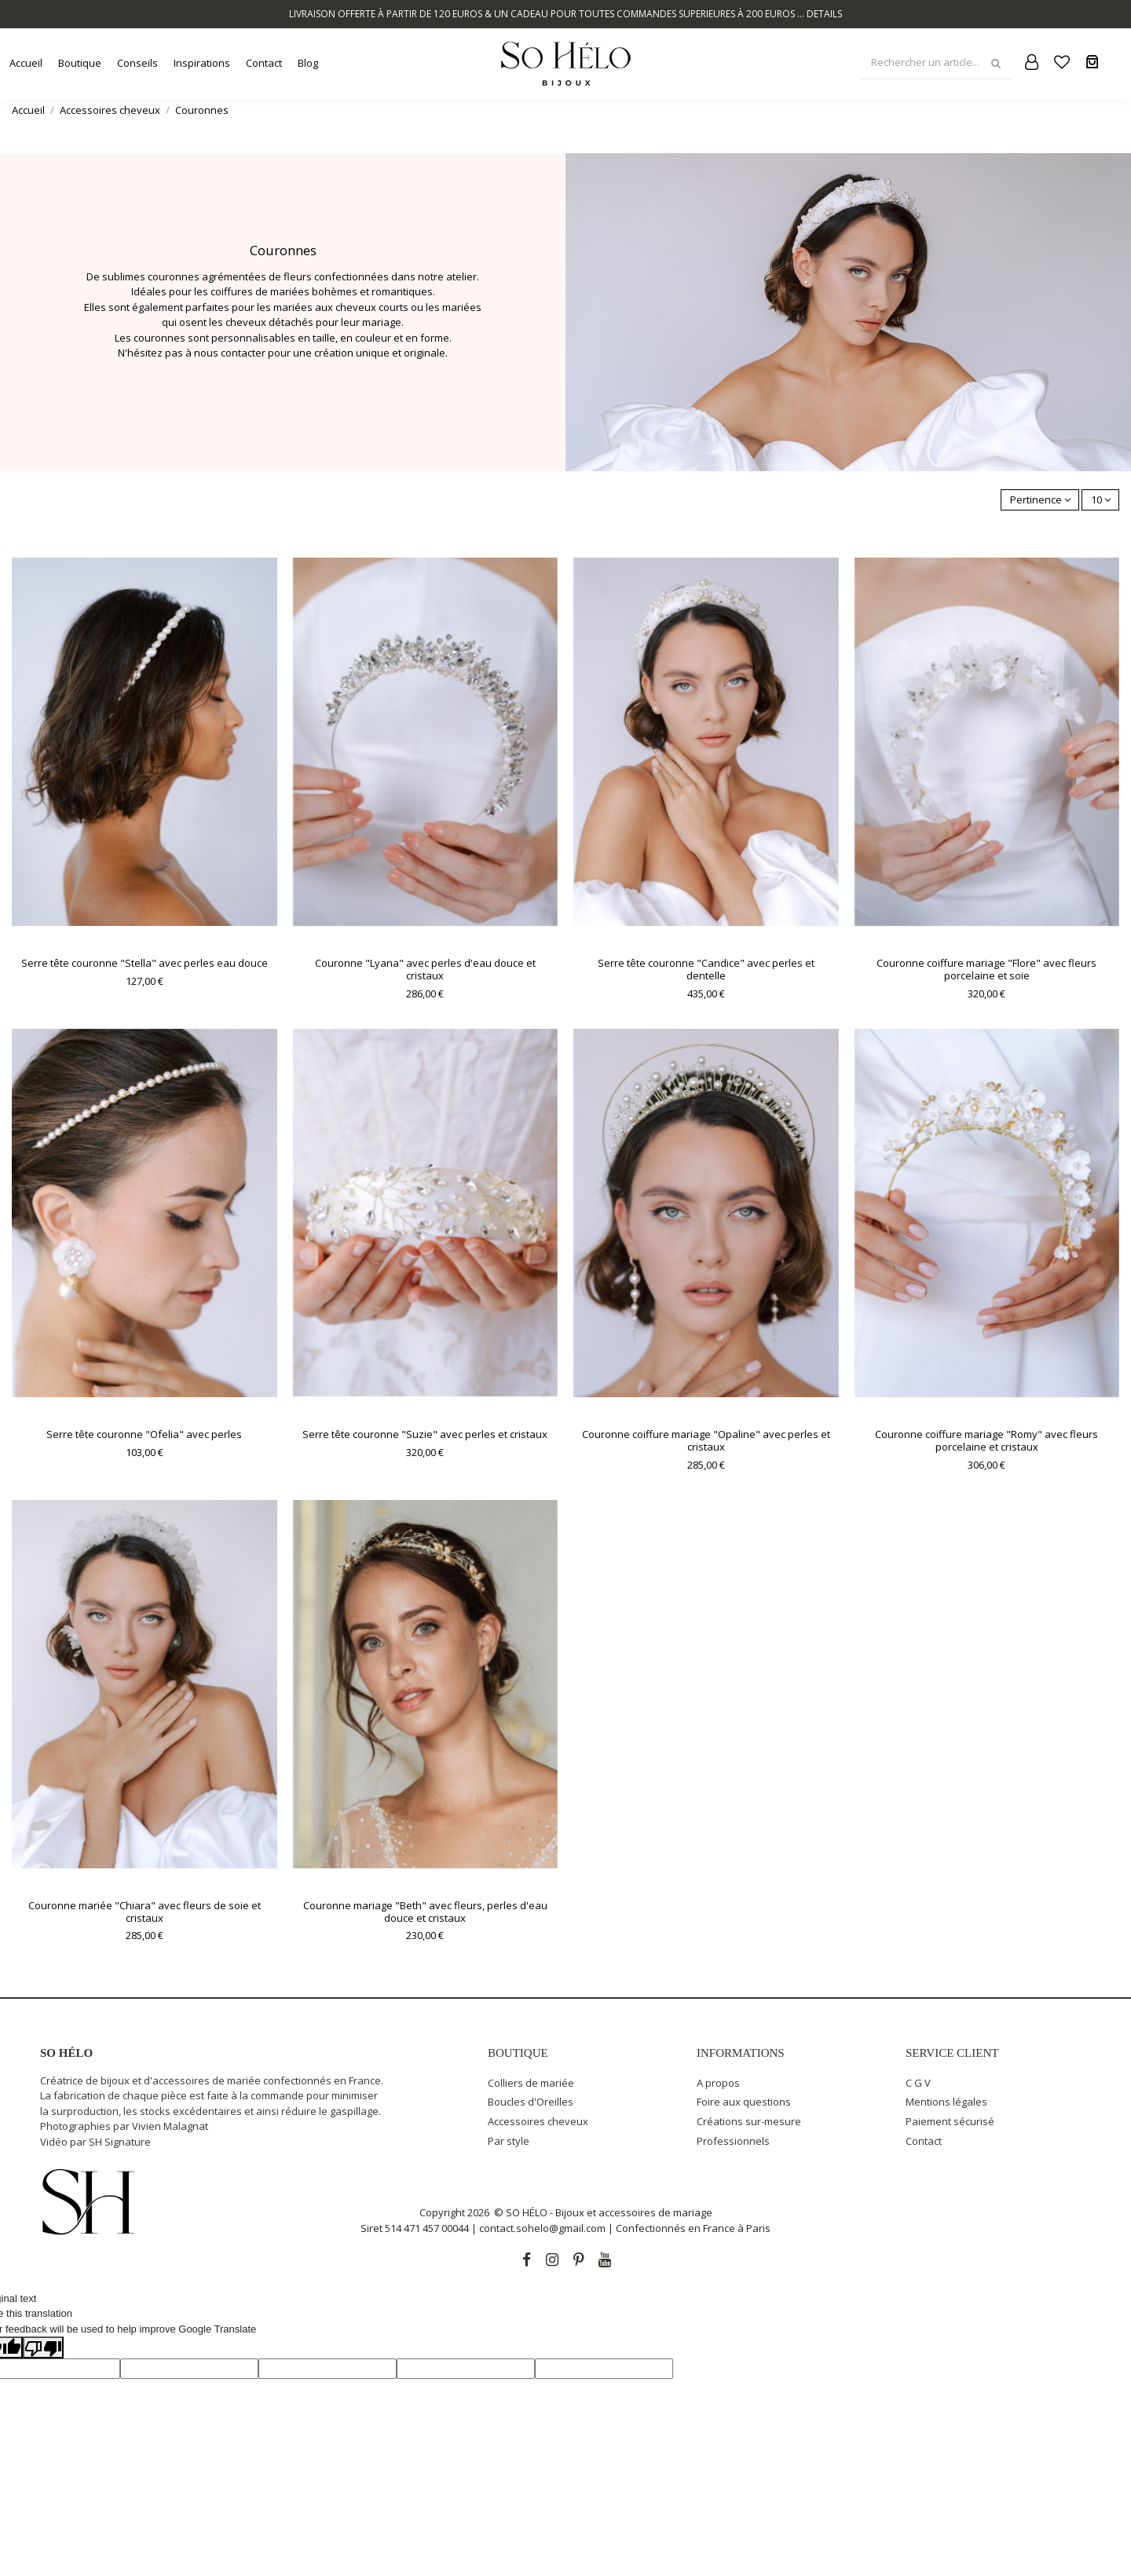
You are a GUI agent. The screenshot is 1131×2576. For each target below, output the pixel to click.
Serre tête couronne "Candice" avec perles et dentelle (706, 969)
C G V (918, 2083)
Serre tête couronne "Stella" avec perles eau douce (144, 963)
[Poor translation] (43, 2347)
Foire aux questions (744, 2102)
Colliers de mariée (531, 2083)
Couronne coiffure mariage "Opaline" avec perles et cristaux (706, 1440)
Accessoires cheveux (538, 2121)
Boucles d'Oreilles (530, 2102)
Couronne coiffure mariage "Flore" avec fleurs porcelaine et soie (986, 969)
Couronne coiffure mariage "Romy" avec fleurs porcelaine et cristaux (986, 1440)
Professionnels (733, 2141)
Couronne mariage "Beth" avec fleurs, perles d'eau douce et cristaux (425, 1911)
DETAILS (824, 13)
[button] (79, 63)
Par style (508, 2141)
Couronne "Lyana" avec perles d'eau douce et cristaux (425, 969)
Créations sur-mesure (749, 2121)
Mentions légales (946, 2102)
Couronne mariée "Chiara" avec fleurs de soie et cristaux (144, 1911)
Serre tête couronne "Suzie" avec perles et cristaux (424, 1434)
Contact (924, 2141)
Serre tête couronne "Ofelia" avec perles (144, 1434)
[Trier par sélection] (1040, 499)
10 (1101, 499)
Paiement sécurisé (950, 2121)
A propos (718, 2083)
